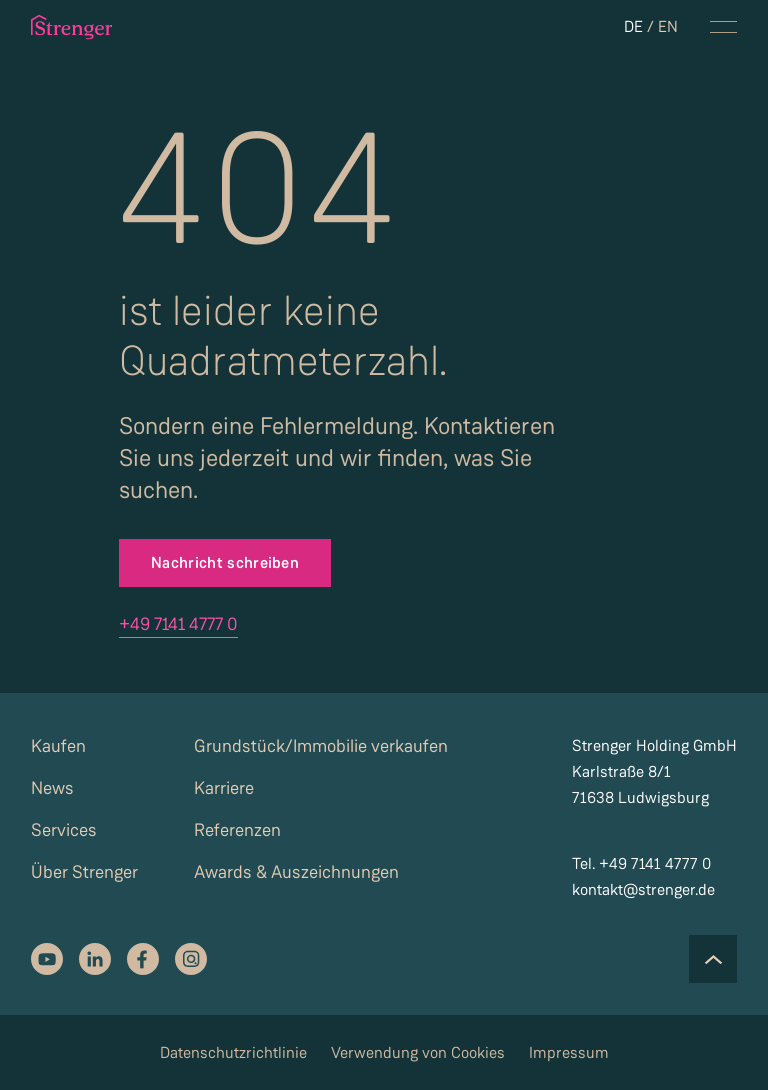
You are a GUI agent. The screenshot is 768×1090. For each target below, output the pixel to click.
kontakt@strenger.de (643, 889)
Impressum (569, 1052)
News (52, 788)
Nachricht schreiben (225, 562)
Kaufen (58, 746)
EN (668, 26)
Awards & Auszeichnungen (296, 872)
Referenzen (237, 830)
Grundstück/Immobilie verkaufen (321, 746)
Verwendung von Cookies (418, 1052)
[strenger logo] (75, 27)
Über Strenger (84, 872)
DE (633, 26)
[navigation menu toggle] (723, 27)
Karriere (224, 788)
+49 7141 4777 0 (178, 624)
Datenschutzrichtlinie (233, 1052)
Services (64, 830)
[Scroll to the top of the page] (713, 959)
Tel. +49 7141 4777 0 (641, 863)
